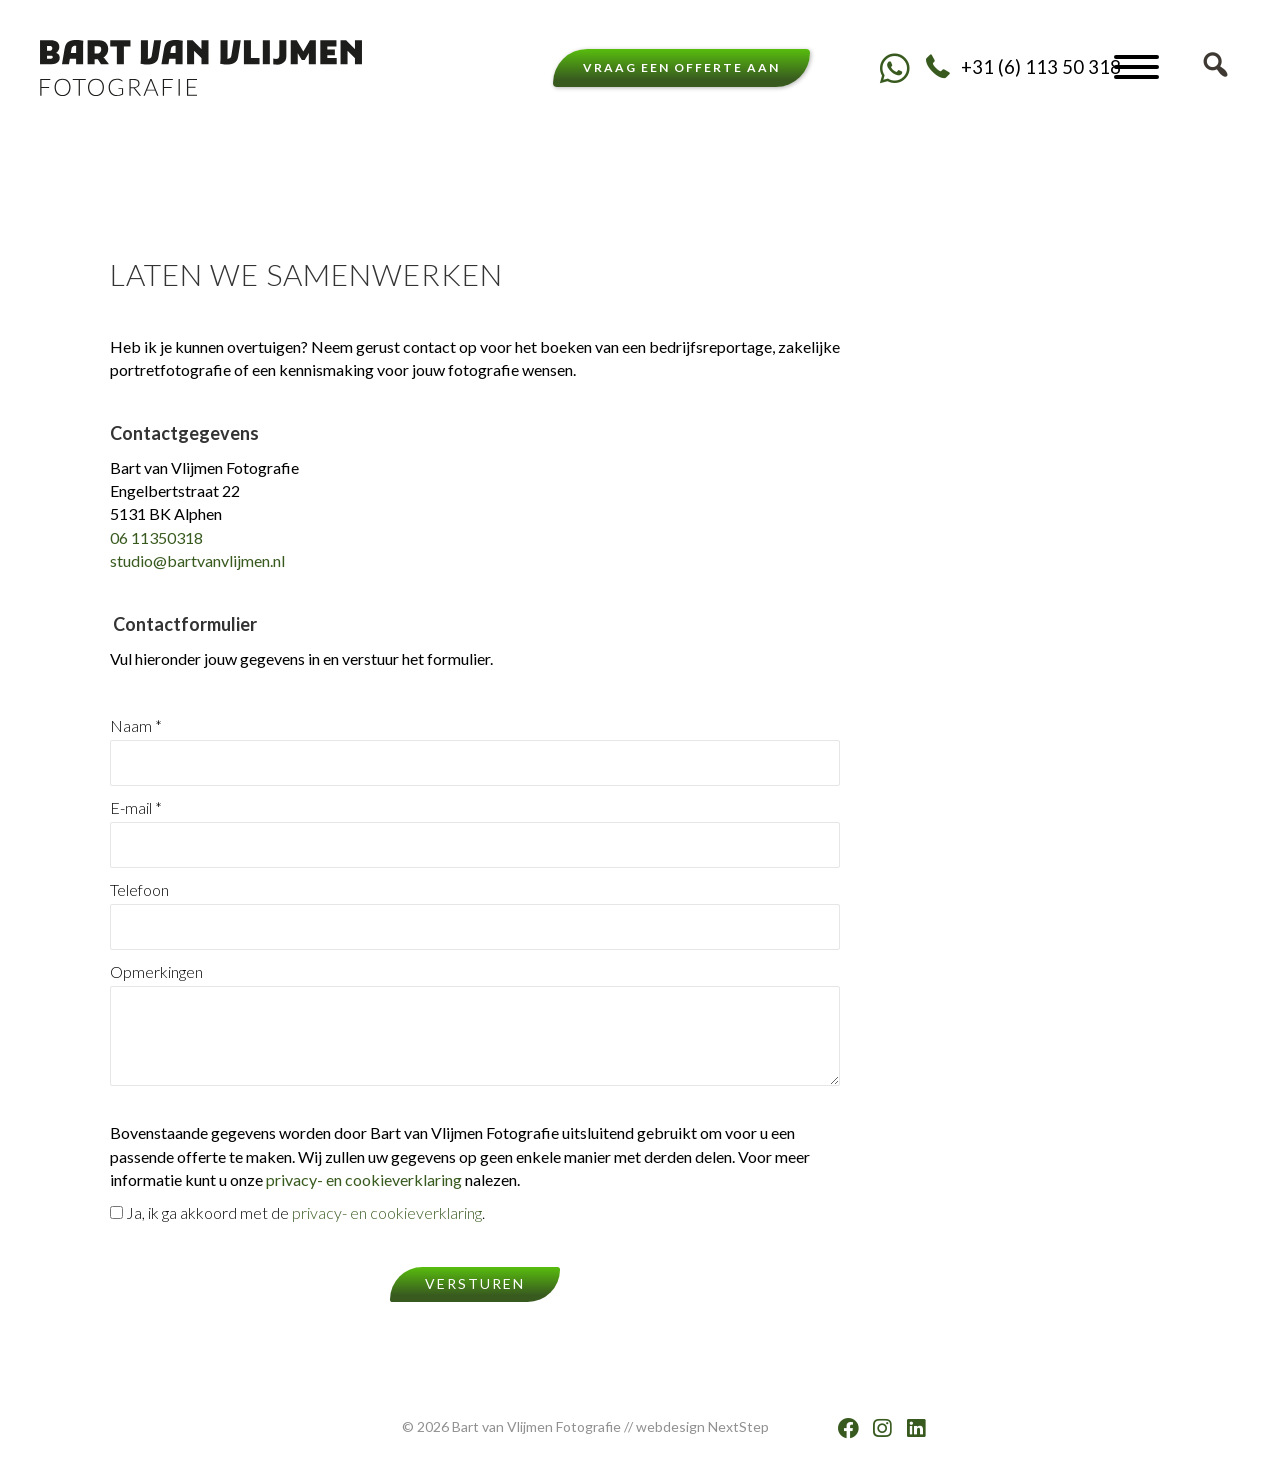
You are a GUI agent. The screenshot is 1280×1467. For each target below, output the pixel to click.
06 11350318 (156, 537)
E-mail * (475, 833)
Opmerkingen (475, 1024)
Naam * (475, 751)
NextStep (738, 1426)
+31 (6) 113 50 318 (1041, 67)
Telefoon (475, 915)
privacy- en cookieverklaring (364, 1179)
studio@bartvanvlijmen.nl (197, 560)
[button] (894, 67)
